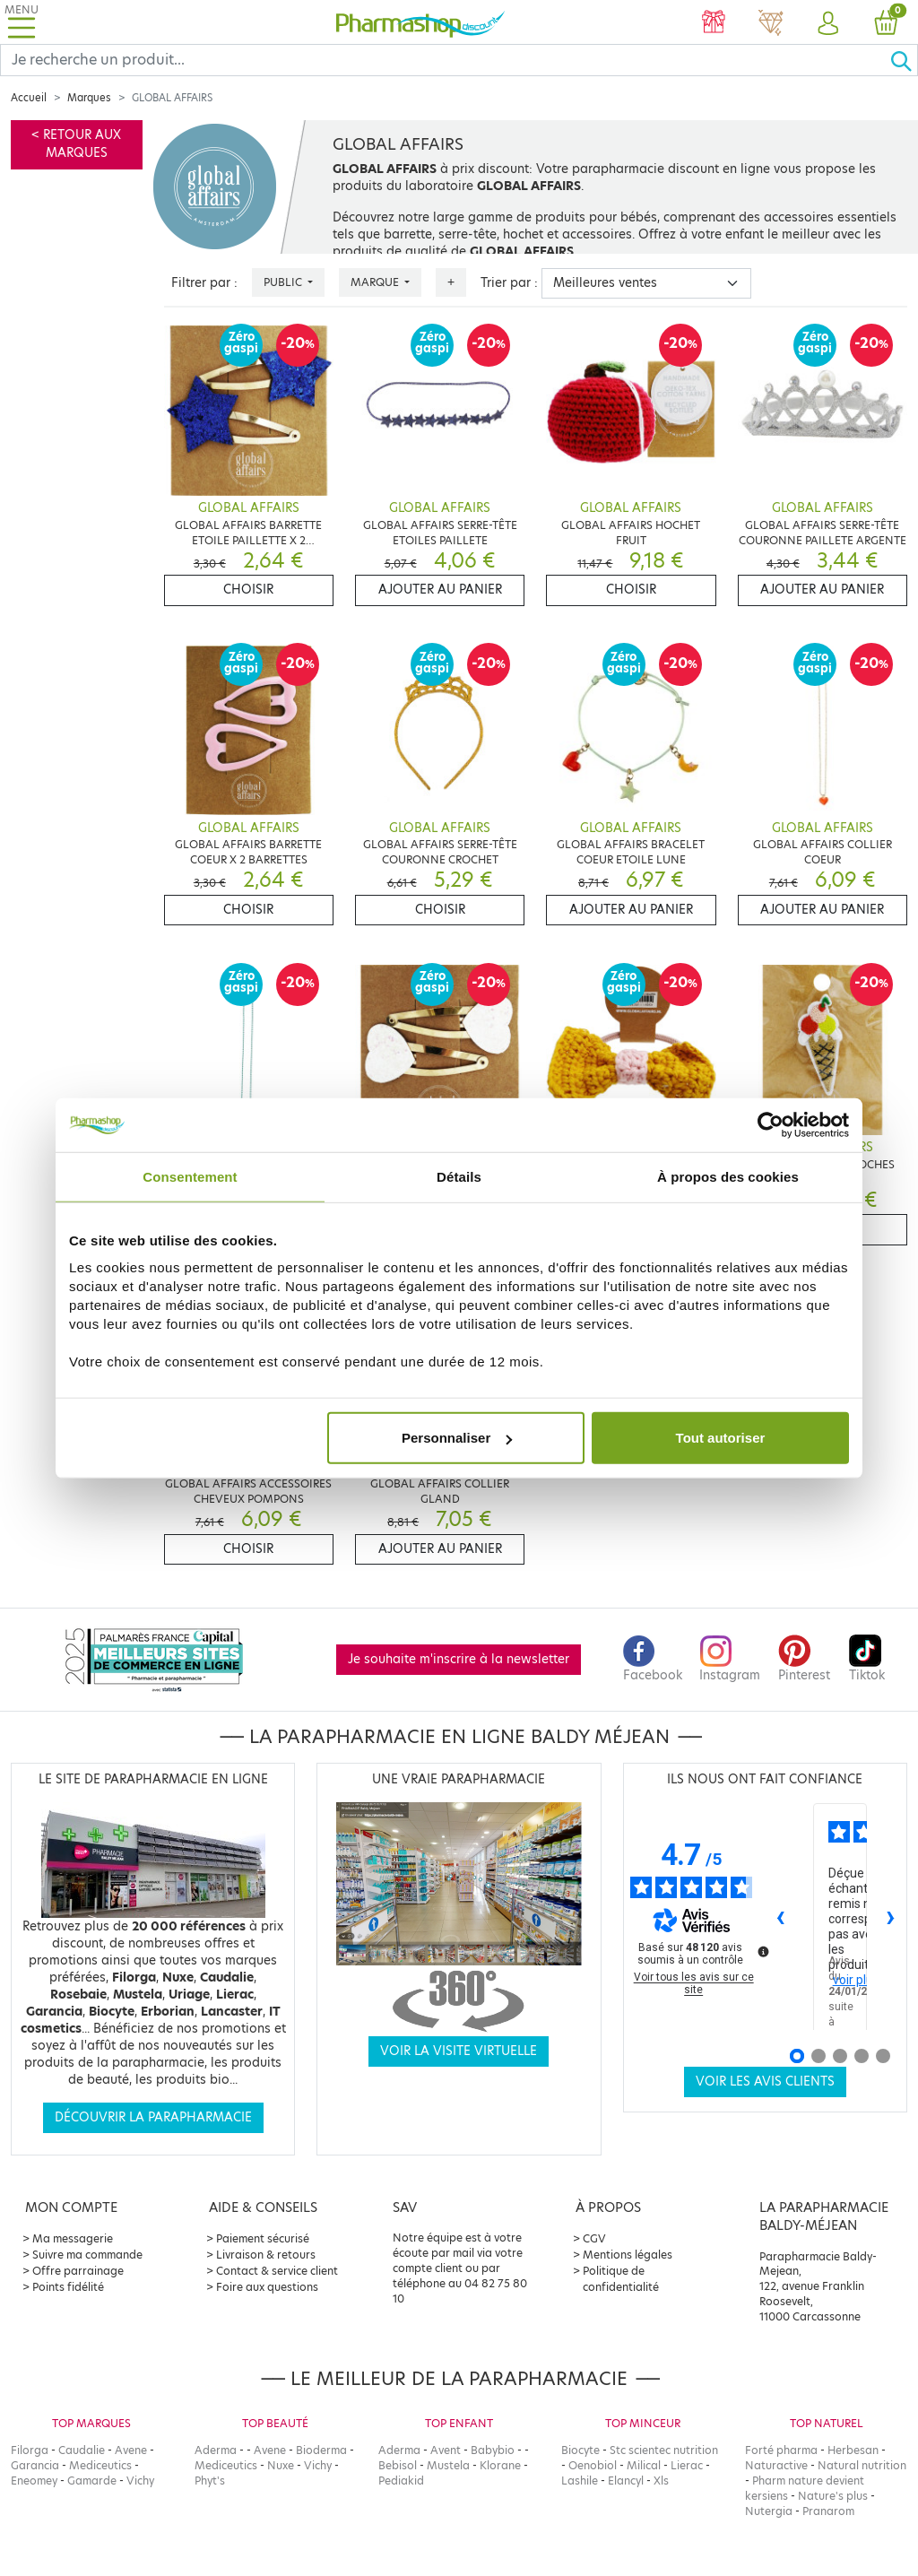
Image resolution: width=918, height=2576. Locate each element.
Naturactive (776, 2465)
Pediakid (401, 2480)
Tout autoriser (721, 1437)
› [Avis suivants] (891, 1915)
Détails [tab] (459, 1176)
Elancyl (626, 2480)
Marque (376, 282)
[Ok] (903, 60)
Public (284, 282)
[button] (828, 24)
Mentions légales (627, 2254)
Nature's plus (833, 2495)
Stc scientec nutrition (664, 2450)
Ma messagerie (72, 2238)
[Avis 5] (883, 2056)
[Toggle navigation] (21, 22)
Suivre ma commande (87, 2254)
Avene (131, 2450)
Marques (89, 98)
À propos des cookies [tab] (728, 1176)
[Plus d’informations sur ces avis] (762, 1950)
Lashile (579, 2480)
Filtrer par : (204, 282)
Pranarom (828, 2511)
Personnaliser (457, 1437)
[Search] (445, 60)
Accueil (29, 98)
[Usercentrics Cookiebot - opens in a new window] (770, 1124)
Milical (644, 2465)
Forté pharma (781, 2450)
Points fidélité (68, 2286)
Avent (445, 2450)
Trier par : (509, 282)
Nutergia (768, 2511)
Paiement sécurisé (262, 2238)
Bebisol (397, 2465)
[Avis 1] (797, 2056)
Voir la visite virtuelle (458, 2051)
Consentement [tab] (190, 1176)
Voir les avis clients (765, 2081)
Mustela (448, 2465)
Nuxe (280, 2465)
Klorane (500, 2465)
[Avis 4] (861, 2056)
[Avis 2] (818, 2056)
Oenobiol (592, 2465)
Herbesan (853, 2450)
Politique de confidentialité (621, 2278)
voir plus (856, 1980)
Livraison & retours (266, 2254)
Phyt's (210, 2480)
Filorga (29, 2450)
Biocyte (580, 2450)
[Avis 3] (840, 2056)
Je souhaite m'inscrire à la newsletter (458, 1659)
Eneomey (34, 2480)
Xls (661, 2480)
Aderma (216, 2450)
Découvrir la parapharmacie (153, 2117)
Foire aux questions (267, 2286)
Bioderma (321, 2450)
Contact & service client (277, 2270)
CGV (594, 2238)
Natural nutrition (862, 2465)
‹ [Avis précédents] (780, 1915)
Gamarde (92, 2480)
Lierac (687, 2465)
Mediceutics (100, 2465)
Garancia (35, 2465)
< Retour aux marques (76, 143)
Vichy (140, 2480)
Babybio (493, 2450)
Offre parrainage (78, 2270)
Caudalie (81, 2450)
